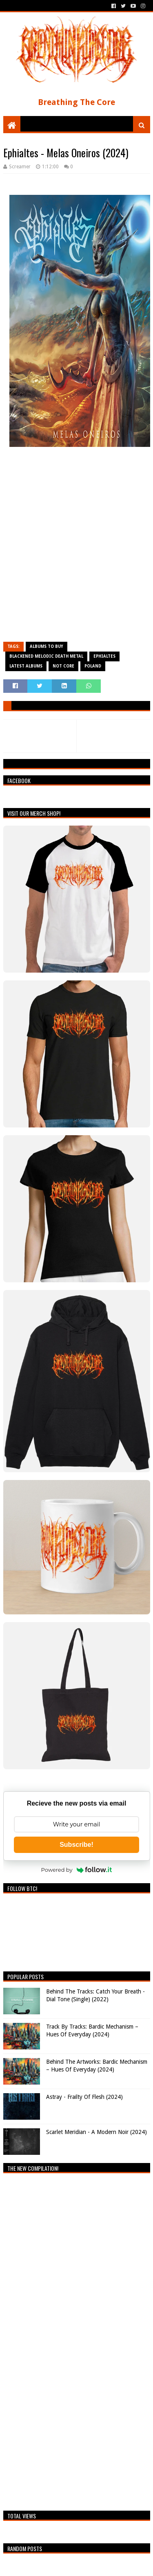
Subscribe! (76, 1844)
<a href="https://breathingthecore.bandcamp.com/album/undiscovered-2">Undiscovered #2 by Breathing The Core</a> (74, 2339)
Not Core (63, 666)
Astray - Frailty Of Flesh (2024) (84, 2097)
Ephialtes (104, 656)
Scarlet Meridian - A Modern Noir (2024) (96, 2132)
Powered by (76, 1869)
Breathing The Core (76, 102)
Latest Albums (25, 666)
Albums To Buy (46, 646)
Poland (92, 666)
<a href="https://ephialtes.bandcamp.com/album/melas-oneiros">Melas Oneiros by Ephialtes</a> (76, 548)
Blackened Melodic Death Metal (46, 656)
